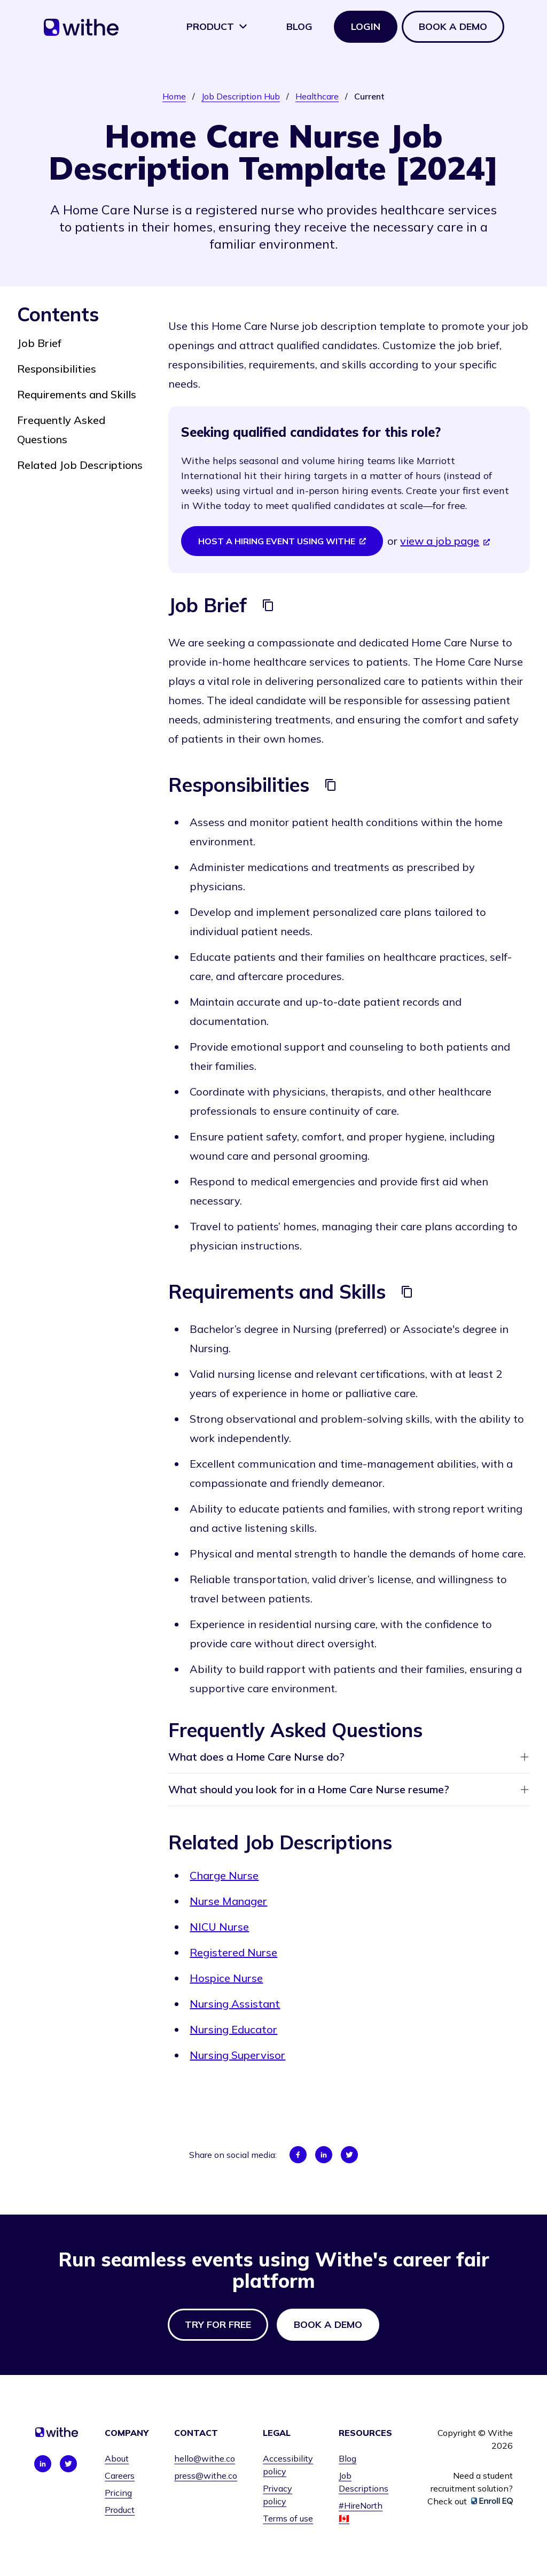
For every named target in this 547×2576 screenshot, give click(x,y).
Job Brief (39, 343)
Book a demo (453, 26)
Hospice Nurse (226, 1978)
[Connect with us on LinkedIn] (42, 2463)
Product (217, 26)
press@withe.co (205, 2475)
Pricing (118, 2492)
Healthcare (317, 96)
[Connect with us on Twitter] (68, 2463)
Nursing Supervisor (237, 2055)
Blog (299, 26)
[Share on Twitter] (349, 2154)
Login (365, 26)
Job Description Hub (240, 96)
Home (174, 96)
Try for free (218, 2324)
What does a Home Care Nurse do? (349, 1756)
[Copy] (268, 605)
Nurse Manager (228, 1901)
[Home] (81, 31)
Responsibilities (56, 368)
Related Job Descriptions (80, 465)
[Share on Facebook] (298, 2154)
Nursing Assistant (235, 2003)
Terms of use (288, 2518)
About (117, 2458)
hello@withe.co (204, 2458)
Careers (120, 2475)
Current (369, 96)
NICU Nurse (219, 1926)
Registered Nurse (233, 1952)
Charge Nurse (224, 1875)
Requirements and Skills (76, 394)
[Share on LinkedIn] (323, 2154)
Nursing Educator (233, 2029)
